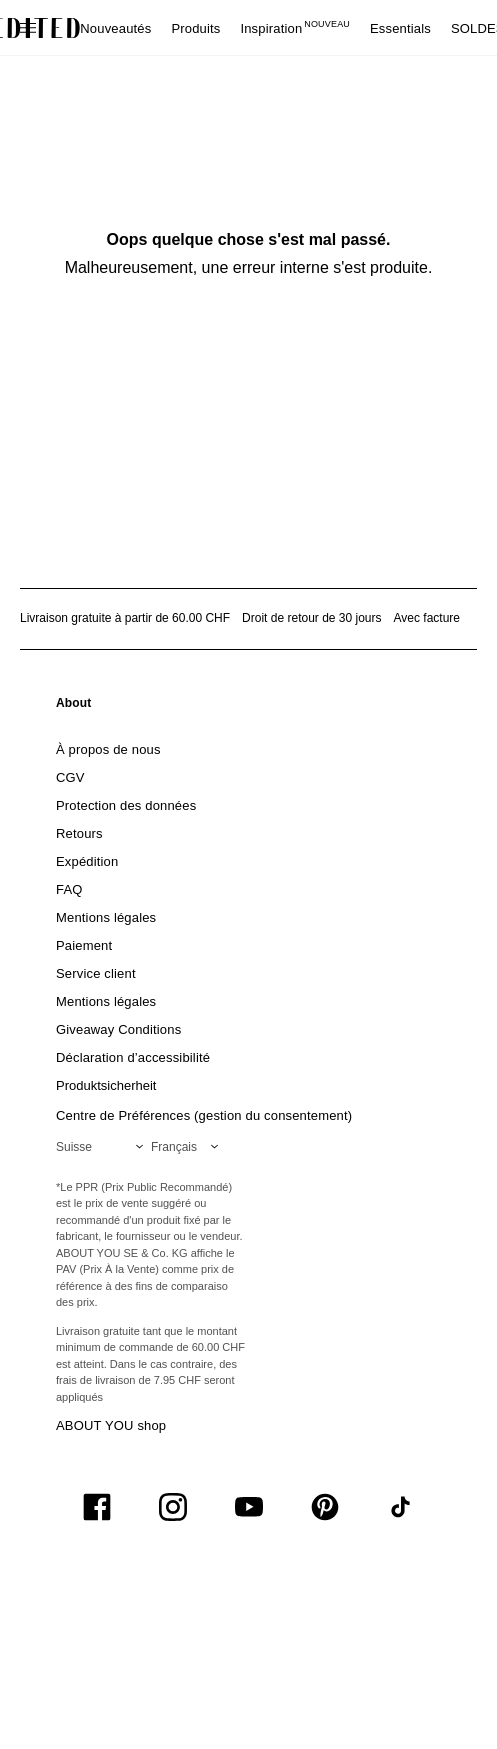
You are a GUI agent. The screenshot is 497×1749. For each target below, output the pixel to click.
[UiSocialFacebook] (97, 1507)
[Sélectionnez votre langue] (188, 1147)
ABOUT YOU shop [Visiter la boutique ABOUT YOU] (111, 1425)
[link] (74, 707)
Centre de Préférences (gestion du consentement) (204, 1115)
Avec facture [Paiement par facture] (427, 618)
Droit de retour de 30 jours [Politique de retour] (311, 618)
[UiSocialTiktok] (401, 1507)
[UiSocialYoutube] (249, 1507)
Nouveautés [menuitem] (115, 28)
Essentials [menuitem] (400, 28)
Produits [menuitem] (195, 28)
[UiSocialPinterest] (325, 1507)
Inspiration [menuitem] (295, 28)
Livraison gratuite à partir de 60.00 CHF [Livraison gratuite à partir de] (125, 618)
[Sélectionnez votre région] (103, 1147)
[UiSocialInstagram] (173, 1507)
